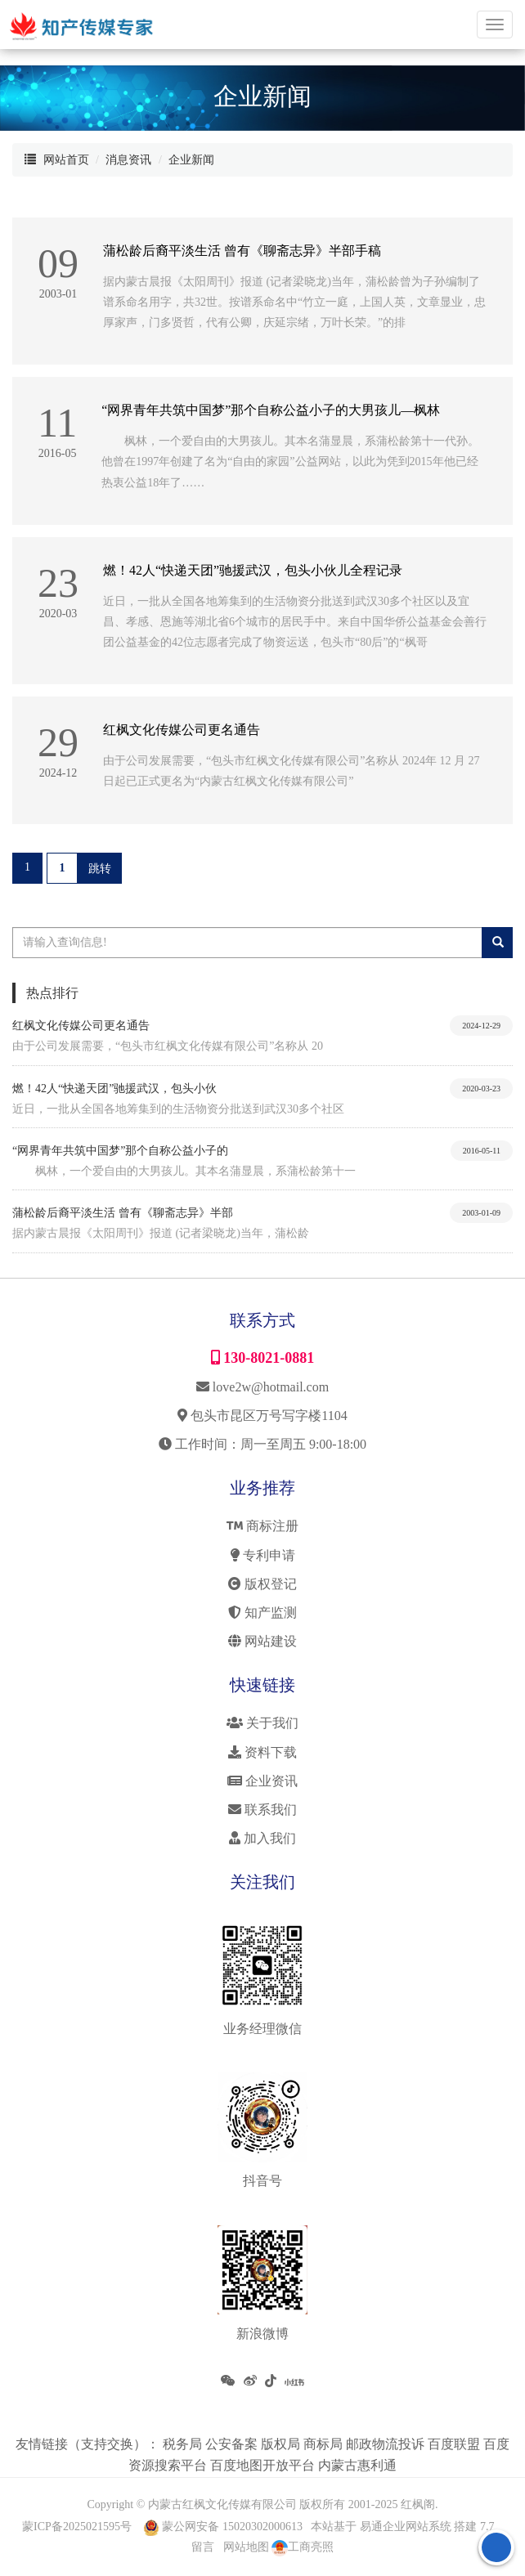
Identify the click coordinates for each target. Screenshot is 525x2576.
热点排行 (52, 993)
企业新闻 (191, 160)
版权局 (282, 2444)
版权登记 (262, 1584)
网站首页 (66, 160)
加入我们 (262, 1838)
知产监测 (262, 1613)
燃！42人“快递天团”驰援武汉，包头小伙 (114, 1088)
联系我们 (262, 1810)
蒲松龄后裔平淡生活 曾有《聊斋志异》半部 (122, 1213)
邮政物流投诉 (387, 2444)
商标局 (324, 2444)
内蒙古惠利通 (357, 2465)
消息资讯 (128, 160)
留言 (202, 2547)
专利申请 (263, 1555)
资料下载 (262, 1752)
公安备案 (233, 2444)
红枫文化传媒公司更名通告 (81, 1025)
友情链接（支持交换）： (89, 2444)
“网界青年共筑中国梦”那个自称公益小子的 (120, 1151)
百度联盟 (455, 2444)
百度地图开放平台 (264, 2465)
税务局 (184, 2444)
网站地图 (246, 2547)
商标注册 (262, 1526)
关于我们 (262, 1723)
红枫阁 (418, 2504)
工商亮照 (302, 2547)
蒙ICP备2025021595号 (77, 2526)
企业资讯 (262, 1781)
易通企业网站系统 (405, 2526)
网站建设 (262, 1641)
